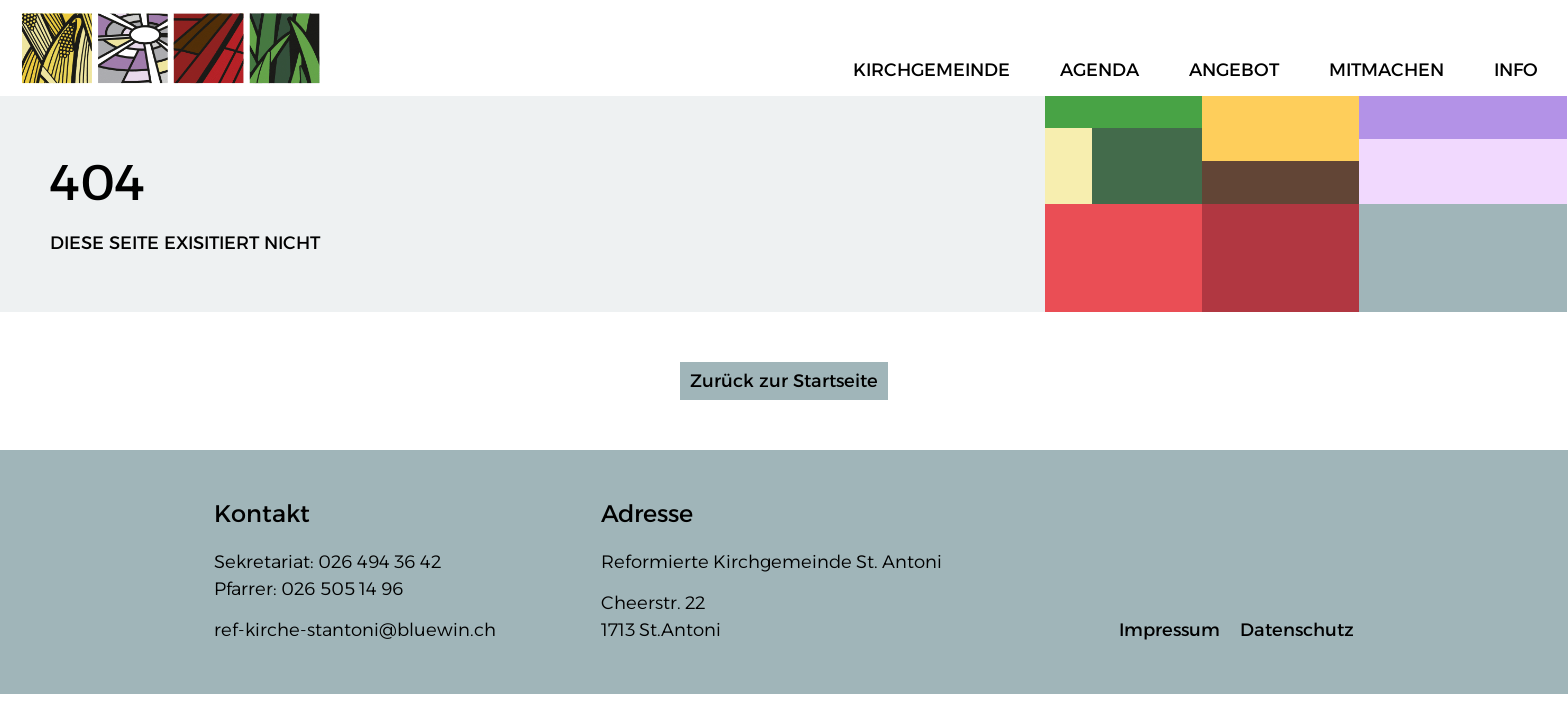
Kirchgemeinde (936, 70)
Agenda (1104, 70)
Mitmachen (1391, 70)
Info (1521, 70)
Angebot (1239, 70)
